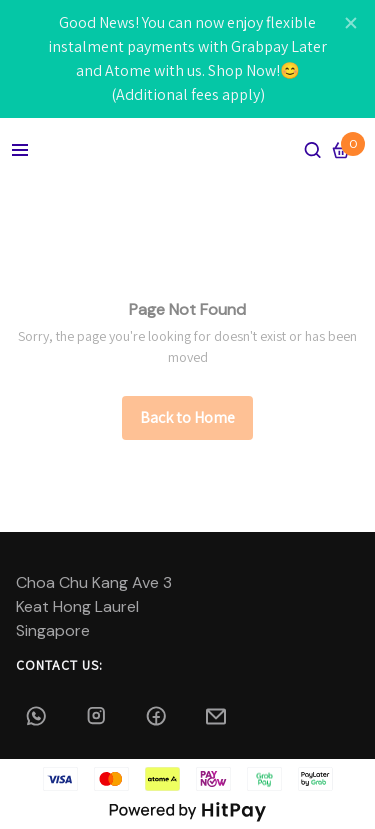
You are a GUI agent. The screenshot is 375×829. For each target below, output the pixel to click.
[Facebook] (158, 716)
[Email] (218, 716)
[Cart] (341, 150)
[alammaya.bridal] (98, 716)
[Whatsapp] (38, 716)
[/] (187, 418)
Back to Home (187, 417)
